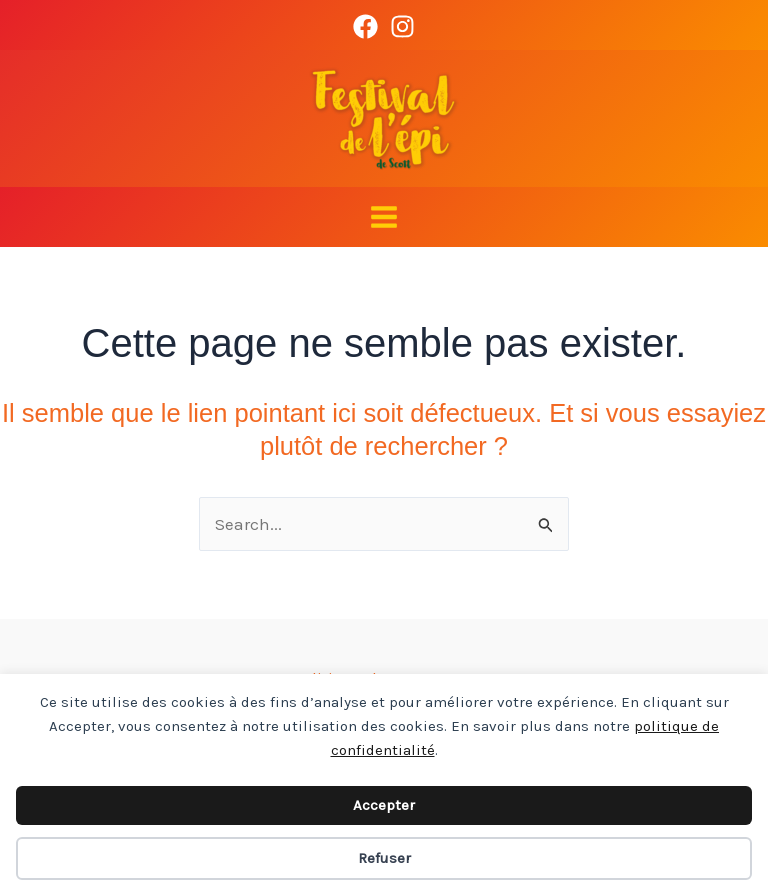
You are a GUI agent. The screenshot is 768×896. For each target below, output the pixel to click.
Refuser (384, 858)
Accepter (384, 805)
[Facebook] (365, 26)
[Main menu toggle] (384, 217)
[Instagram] (402, 26)
